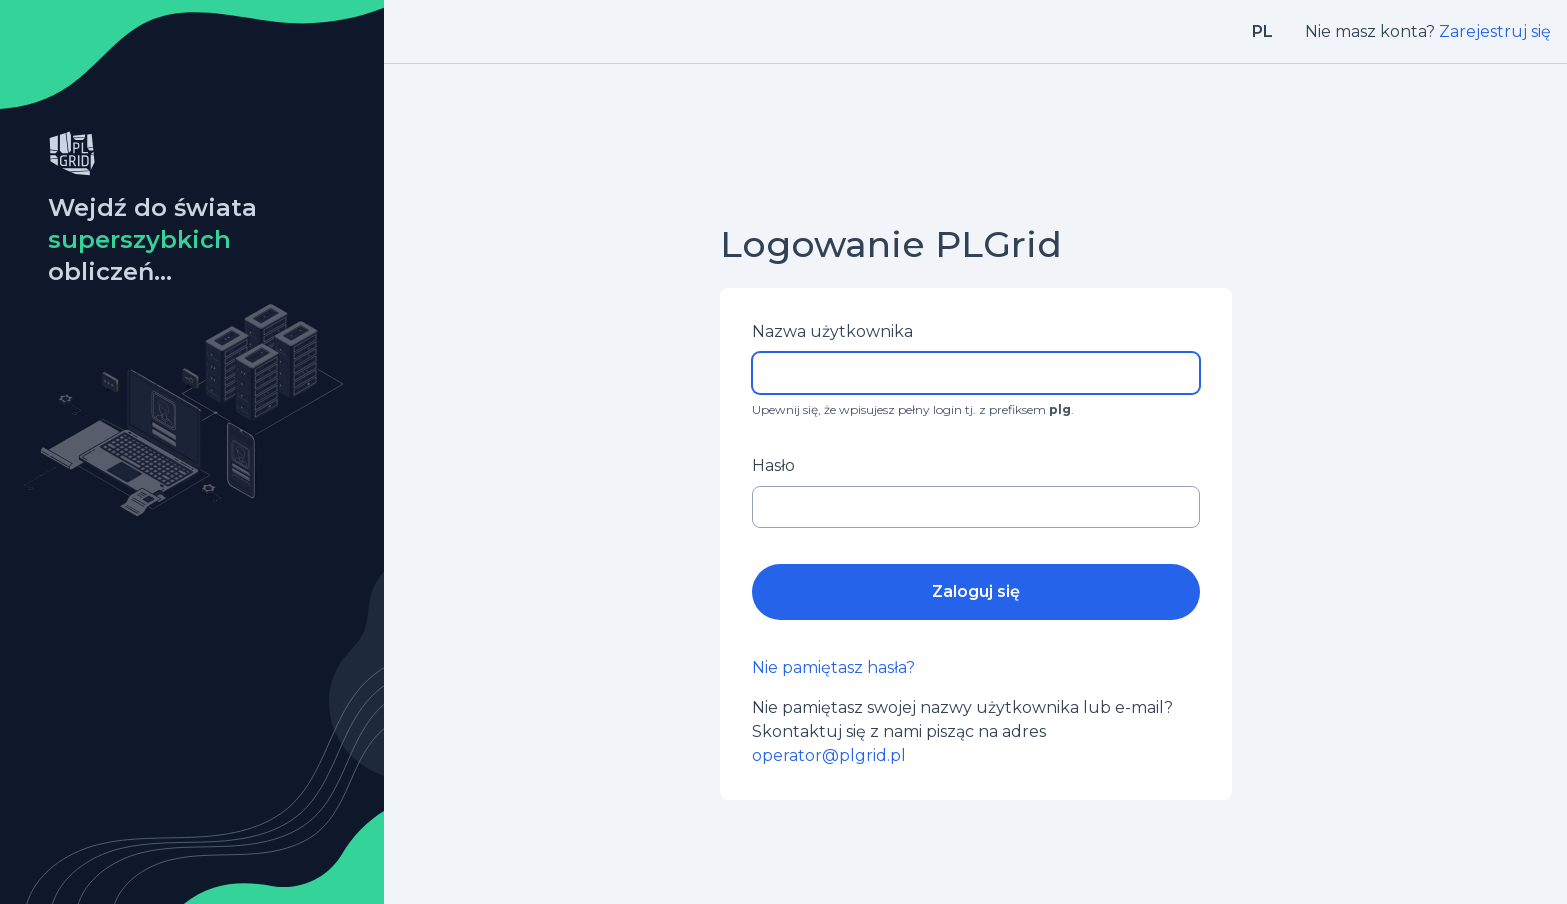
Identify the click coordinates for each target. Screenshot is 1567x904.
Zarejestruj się (1495, 31)
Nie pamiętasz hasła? (833, 667)
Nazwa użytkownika (832, 331)
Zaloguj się (976, 591)
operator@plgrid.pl (829, 755)
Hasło (773, 465)
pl (1262, 31)
